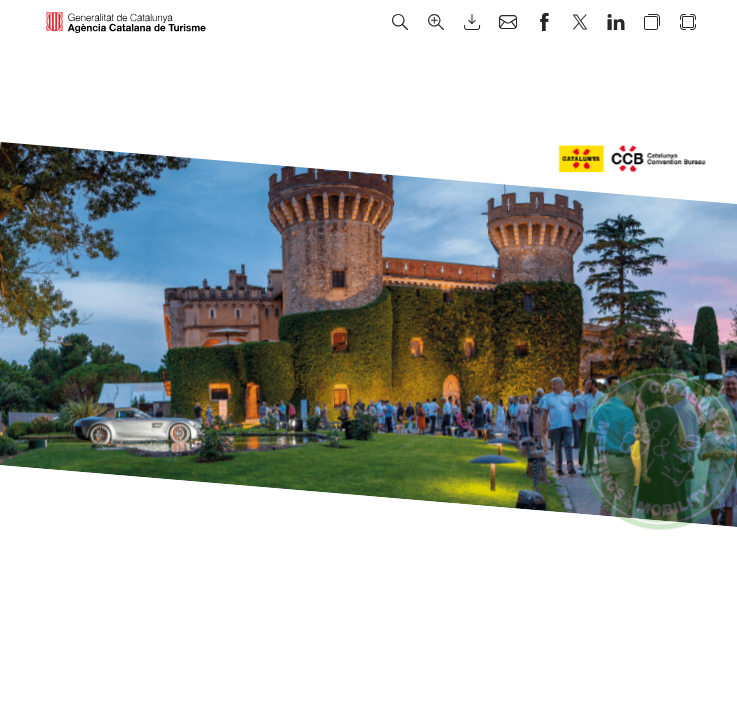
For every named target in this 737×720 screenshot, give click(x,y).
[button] (400, 22)
